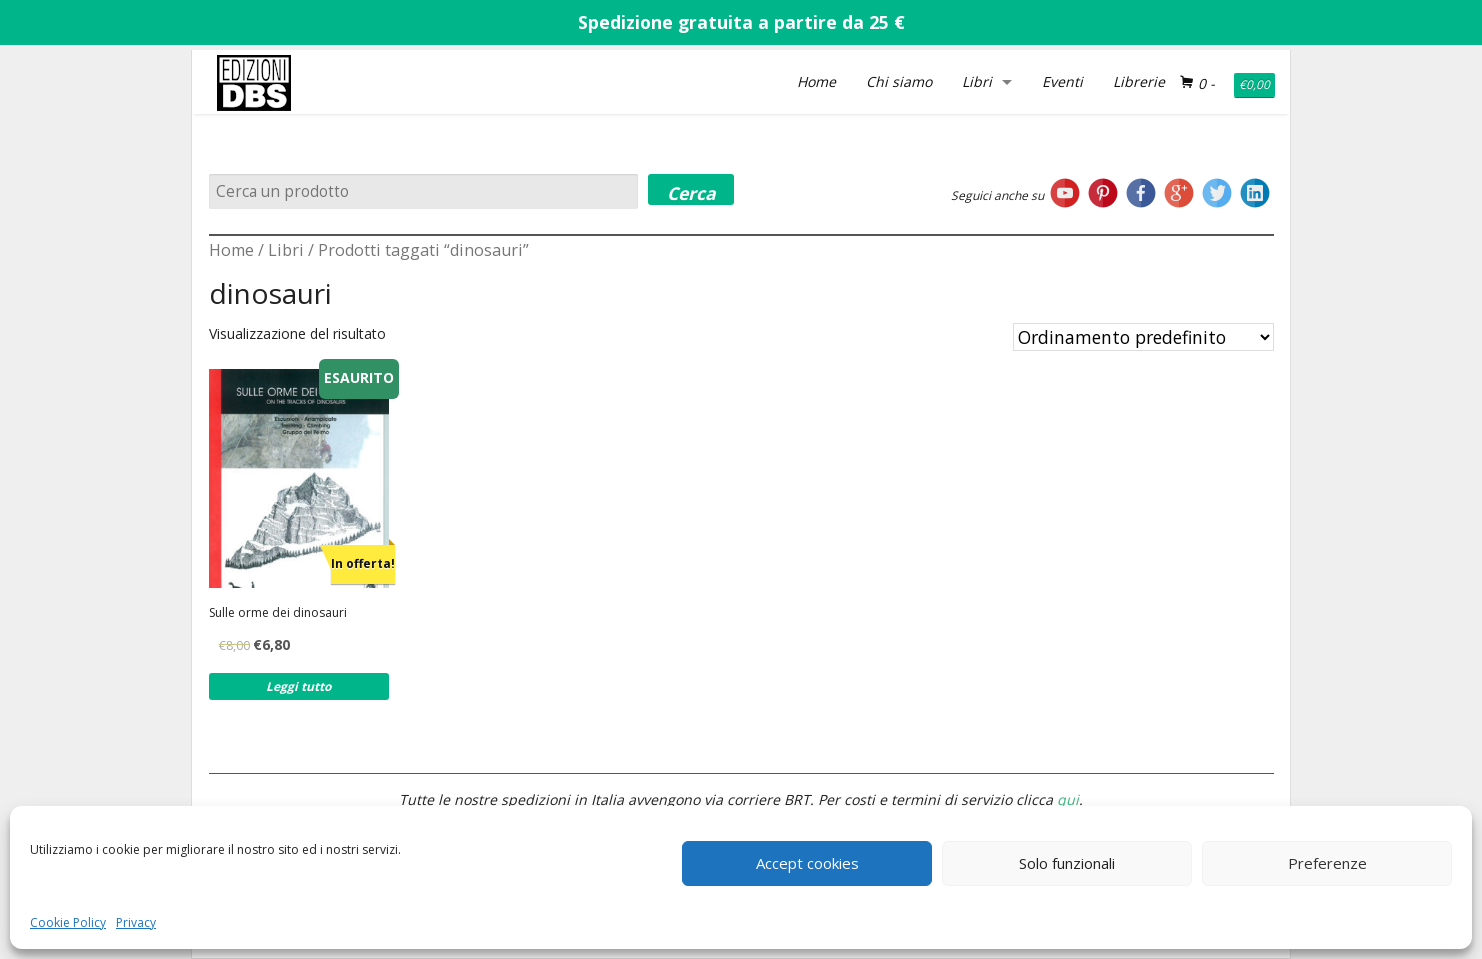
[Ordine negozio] (1143, 337)
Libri (977, 81)
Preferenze (1327, 863)
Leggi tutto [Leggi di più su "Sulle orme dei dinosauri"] (298, 686)
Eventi (1062, 81)
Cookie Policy (68, 922)
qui (1068, 799)
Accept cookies (807, 863)
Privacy (136, 922)
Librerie (1139, 81)
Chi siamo (899, 81)
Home (816, 81)
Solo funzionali (1067, 863)
